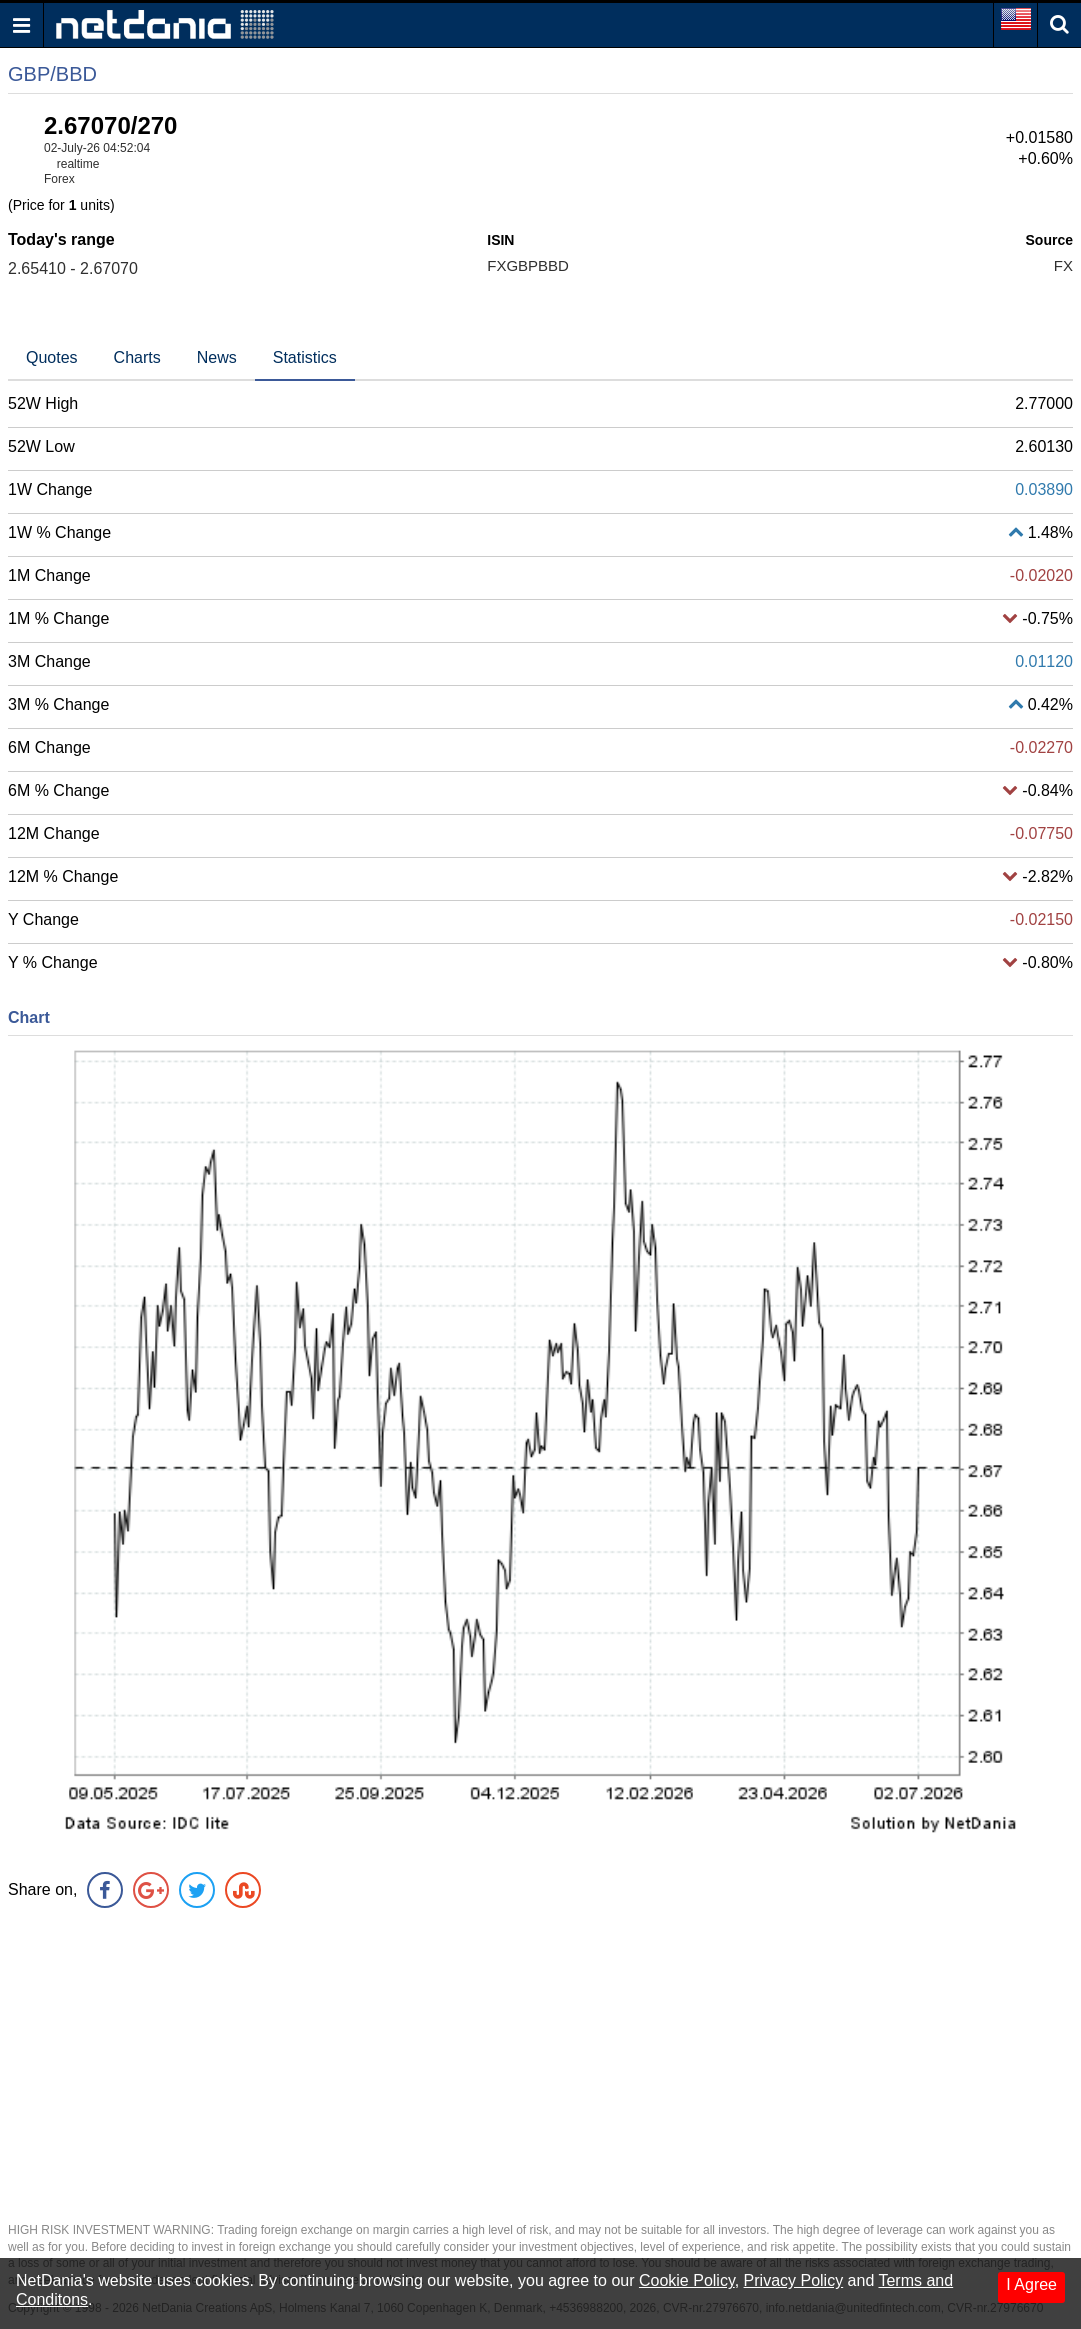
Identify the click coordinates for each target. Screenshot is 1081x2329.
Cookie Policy (687, 2280)
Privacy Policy (794, 2280)
